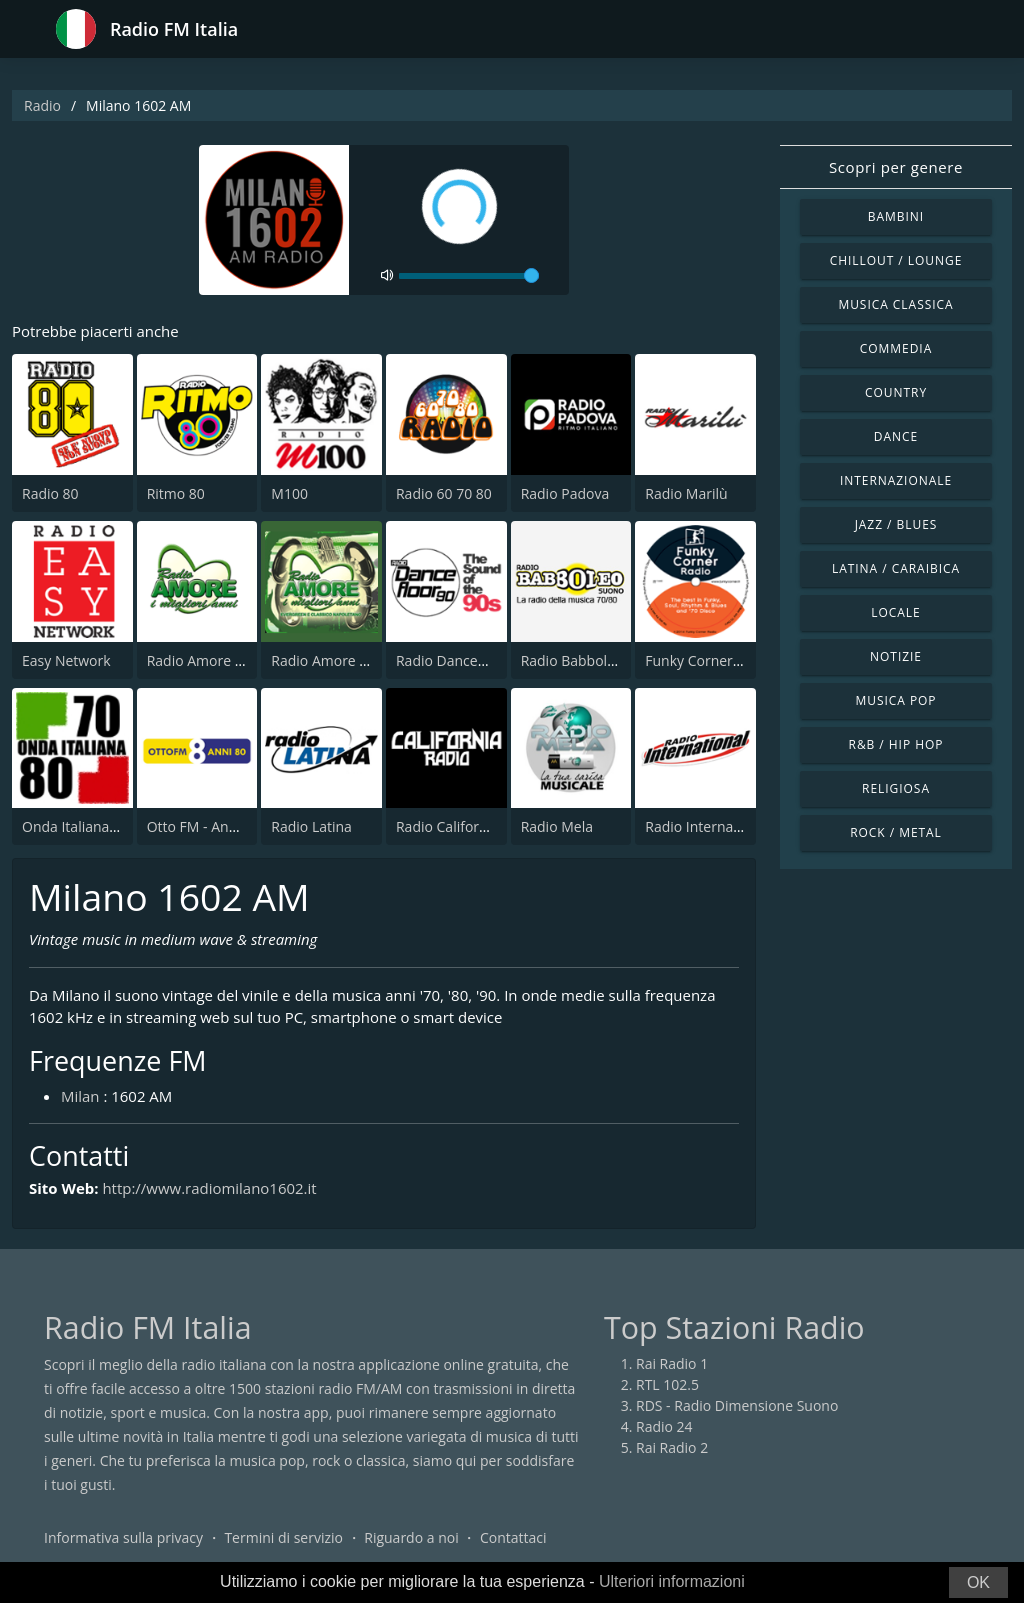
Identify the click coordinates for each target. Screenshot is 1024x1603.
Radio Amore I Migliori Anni (235, 660)
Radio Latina (311, 826)
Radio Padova (565, 493)
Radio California (447, 826)
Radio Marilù (686, 493)
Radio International (707, 826)
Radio (42, 105)
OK (978, 1582)
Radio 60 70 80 (444, 493)
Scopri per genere (896, 167)
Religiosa (896, 788)
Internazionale (896, 480)
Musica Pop (895, 700)
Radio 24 (664, 1426)
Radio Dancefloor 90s (465, 660)
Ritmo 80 (176, 493)
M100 (289, 493)
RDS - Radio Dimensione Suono (737, 1405)
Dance (896, 436)
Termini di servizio (283, 1537)
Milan (80, 1096)
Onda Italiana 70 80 (85, 826)
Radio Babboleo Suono (595, 660)
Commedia (896, 348)
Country (896, 392)
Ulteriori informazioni (672, 1581)
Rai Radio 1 (672, 1363)
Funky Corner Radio (709, 660)
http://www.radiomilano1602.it (210, 1188)
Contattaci (513, 1537)
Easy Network (66, 660)
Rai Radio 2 (672, 1447)
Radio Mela (557, 826)
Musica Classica (895, 304)
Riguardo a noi (411, 1537)
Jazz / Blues (896, 524)
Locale (895, 612)
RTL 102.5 (667, 1384)
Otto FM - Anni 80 (204, 826)
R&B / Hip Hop (896, 744)
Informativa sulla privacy (123, 1537)
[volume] (469, 276)
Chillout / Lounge (896, 260)
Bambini (896, 216)
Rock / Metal (896, 832)
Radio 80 (50, 493)
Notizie (896, 656)
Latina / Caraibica (896, 568)
